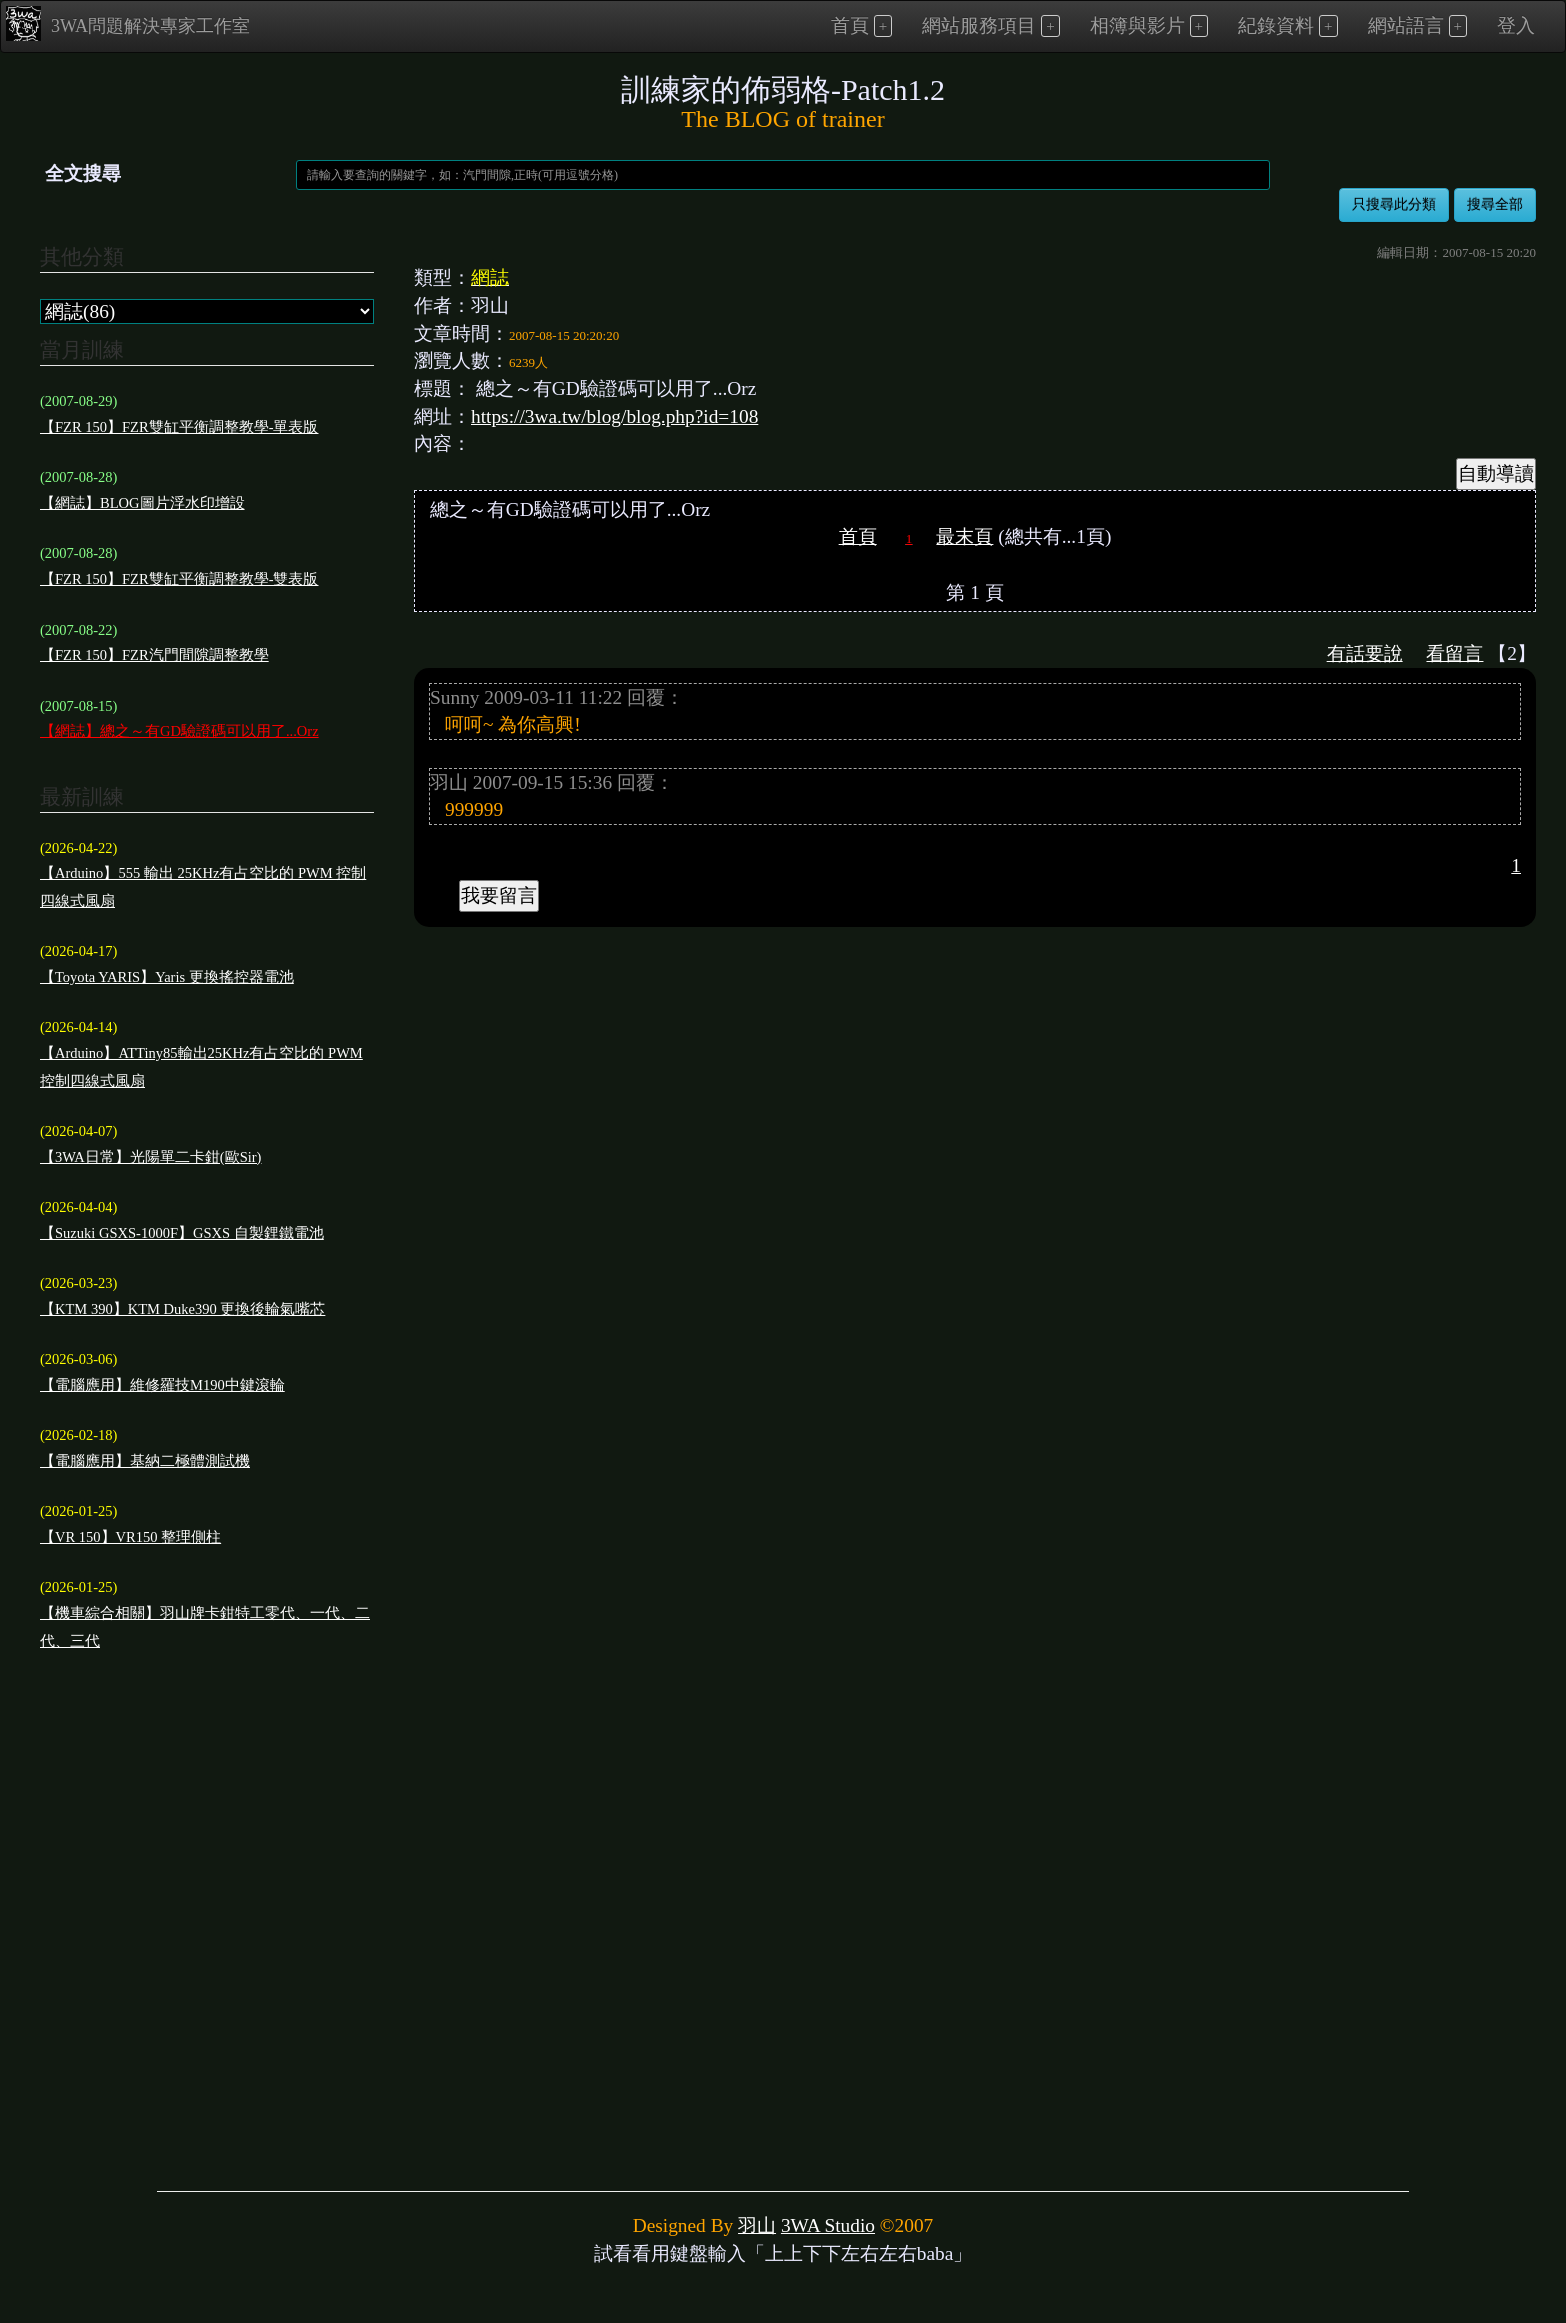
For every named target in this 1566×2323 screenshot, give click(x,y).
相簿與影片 (1137, 25)
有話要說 (1365, 653)
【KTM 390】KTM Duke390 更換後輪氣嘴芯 (182, 1309)
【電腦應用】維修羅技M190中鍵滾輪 (162, 1385)
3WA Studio (828, 2225)
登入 (1516, 25)
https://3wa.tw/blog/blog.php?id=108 (614, 416)
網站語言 (1406, 25)
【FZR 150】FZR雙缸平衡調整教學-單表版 (179, 427)
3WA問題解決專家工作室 (128, 23)
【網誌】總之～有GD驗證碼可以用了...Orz (179, 731)
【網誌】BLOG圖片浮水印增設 (142, 503)
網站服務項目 (979, 25)
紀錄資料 (1276, 25)
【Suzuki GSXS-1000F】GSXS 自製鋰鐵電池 (182, 1233)
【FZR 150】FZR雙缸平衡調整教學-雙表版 (179, 579)
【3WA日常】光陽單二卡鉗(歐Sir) (150, 1157)
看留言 (1454, 653)
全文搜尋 (83, 173)
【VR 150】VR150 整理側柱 (130, 1537)
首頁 (850, 25)
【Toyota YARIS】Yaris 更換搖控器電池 (167, 977)
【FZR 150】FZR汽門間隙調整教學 (154, 655)
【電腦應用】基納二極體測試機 (145, 1461)
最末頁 (964, 536)
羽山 (757, 2225)
